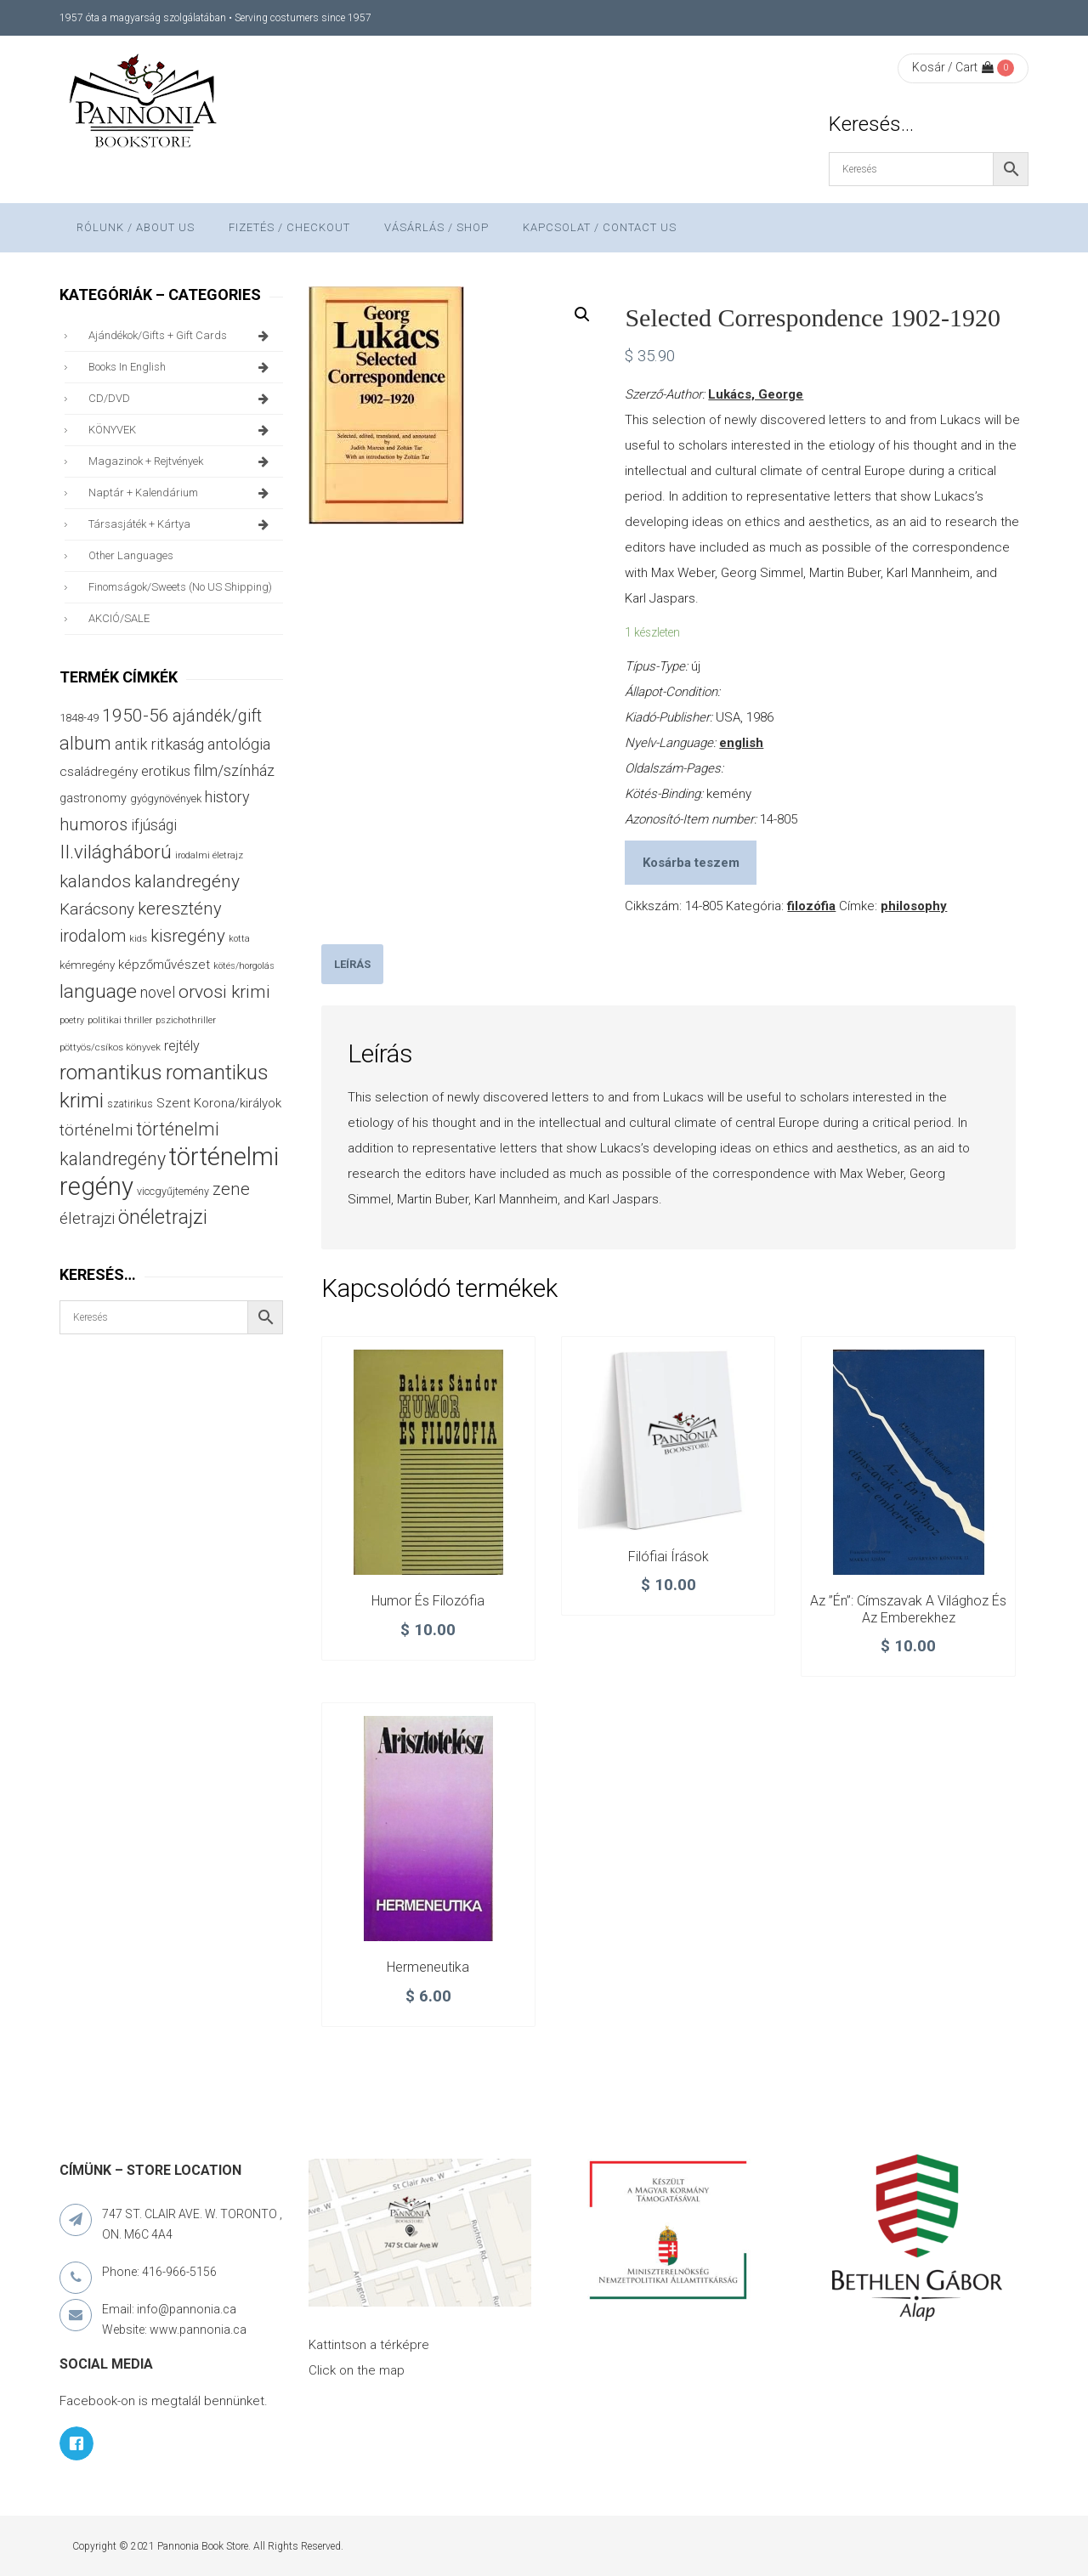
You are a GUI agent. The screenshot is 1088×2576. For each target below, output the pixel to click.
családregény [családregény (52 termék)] (99, 771)
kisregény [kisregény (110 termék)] (187, 936)
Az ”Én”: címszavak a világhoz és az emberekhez (908, 1609)
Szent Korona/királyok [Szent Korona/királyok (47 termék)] (218, 1103)
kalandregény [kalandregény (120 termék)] (187, 881)
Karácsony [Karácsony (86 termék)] (97, 909)
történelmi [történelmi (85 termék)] (96, 1130)
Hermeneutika (428, 1967)
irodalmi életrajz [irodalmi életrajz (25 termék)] (209, 855)
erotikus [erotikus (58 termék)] (165, 771)
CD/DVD (181, 398)
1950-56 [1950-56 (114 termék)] (135, 715)
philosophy (914, 906)
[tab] (352, 964)
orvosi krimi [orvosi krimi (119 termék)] (224, 991)
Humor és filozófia (427, 1601)
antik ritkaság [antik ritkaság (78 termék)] (159, 744)
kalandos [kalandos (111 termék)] (95, 881)
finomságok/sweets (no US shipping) (180, 586)
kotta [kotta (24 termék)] (239, 938)
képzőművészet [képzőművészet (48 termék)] (164, 964)
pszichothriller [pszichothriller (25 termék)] (186, 1020)
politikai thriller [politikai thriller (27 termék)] (120, 1020)
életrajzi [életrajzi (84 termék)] (87, 1218)
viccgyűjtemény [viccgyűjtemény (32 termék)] (173, 1191)
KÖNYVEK (181, 430)
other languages (130, 555)
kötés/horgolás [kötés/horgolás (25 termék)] (244, 965)
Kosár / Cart (953, 67)
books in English (181, 367)
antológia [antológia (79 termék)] (238, 744)
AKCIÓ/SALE (119, 618)
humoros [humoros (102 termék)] (94, 824)
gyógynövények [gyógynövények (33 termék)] (165, 798)
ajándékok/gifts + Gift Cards (181, 336)
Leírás (352, 964)
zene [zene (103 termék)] (231, 1189)
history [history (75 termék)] (227, 797)
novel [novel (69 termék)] (157, 992)
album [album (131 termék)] (85, 743)
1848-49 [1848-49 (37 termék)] (79, 717)
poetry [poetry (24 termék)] (72, 1020)
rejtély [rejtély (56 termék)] (182, 1046)
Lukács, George (755, 394)
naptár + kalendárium (181, 493)
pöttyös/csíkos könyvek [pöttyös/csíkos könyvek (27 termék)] (110, 1047)
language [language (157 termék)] (98, 991)
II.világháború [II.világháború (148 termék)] (116, 852)
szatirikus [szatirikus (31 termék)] (130, 1104)
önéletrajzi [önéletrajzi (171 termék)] (162, 1217)
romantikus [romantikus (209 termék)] (111, 1072)
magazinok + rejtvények (181, 461)
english (741, 742)
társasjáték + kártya (181, 524)
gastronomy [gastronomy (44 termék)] (93, 798)
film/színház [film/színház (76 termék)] (234, 770)
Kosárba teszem (691, 862)
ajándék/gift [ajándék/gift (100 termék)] (217, 716)
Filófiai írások (668, 1556)
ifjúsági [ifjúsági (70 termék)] (154, 825)
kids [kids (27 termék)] (138, 938)
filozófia (811, 906)
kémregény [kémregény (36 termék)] (87, 965)
